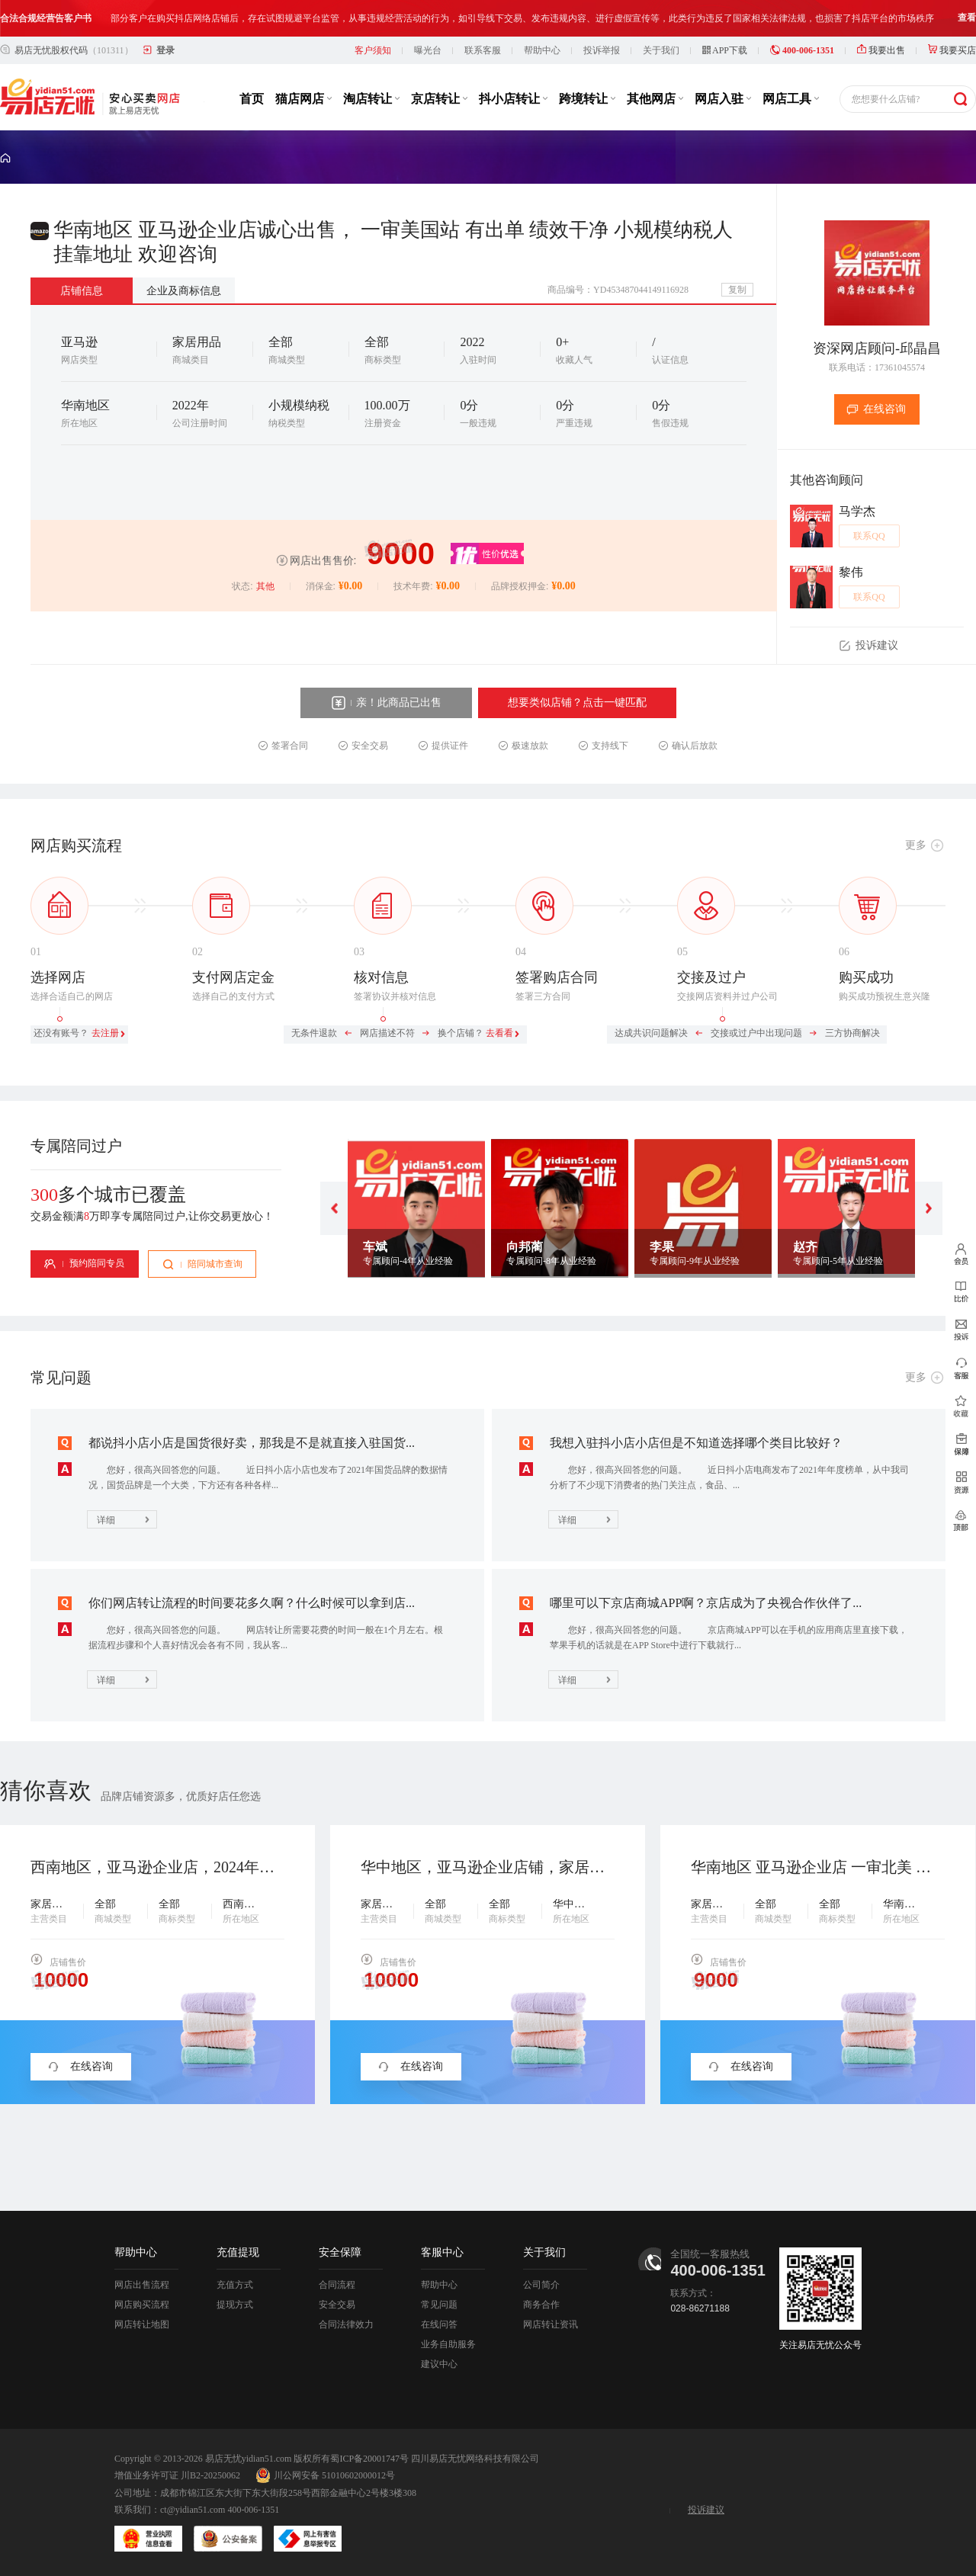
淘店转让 (371, 98)
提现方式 (235, 2304)
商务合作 (541, 2304)
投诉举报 (601, 50)
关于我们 (661, 50)
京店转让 (439, 98)
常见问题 (439, 2304)
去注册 (105, 1033)
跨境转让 (587, 98)
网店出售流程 (141, 2284)
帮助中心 (542, 50)
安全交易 (337, 2304)
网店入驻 (723, 98)
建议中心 (439, 2364)
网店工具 (790, 98)
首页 (251, 98)
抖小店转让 (513, 98)
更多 (915, 845)
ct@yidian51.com (192, 2509)
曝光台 (427, 50)
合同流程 (337, 2284)
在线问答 (439, 2324)
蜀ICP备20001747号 (369, 2458)
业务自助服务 (448, 2344)
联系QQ (868, 536)
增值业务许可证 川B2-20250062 (177, 2475)
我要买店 (952, 50)
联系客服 (482, 50)
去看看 (499, 1033)
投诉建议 (706, 2509)
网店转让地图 (141, 2324)
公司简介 (541, 2284)
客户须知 (373, 50)
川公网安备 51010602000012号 (325, 2475)
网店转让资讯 (550, 2324)
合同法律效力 (346, 2324)
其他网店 (655, 98)
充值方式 (235, 2284)
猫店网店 (303, 98)
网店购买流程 (141, 2304)
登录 (165, 50)
